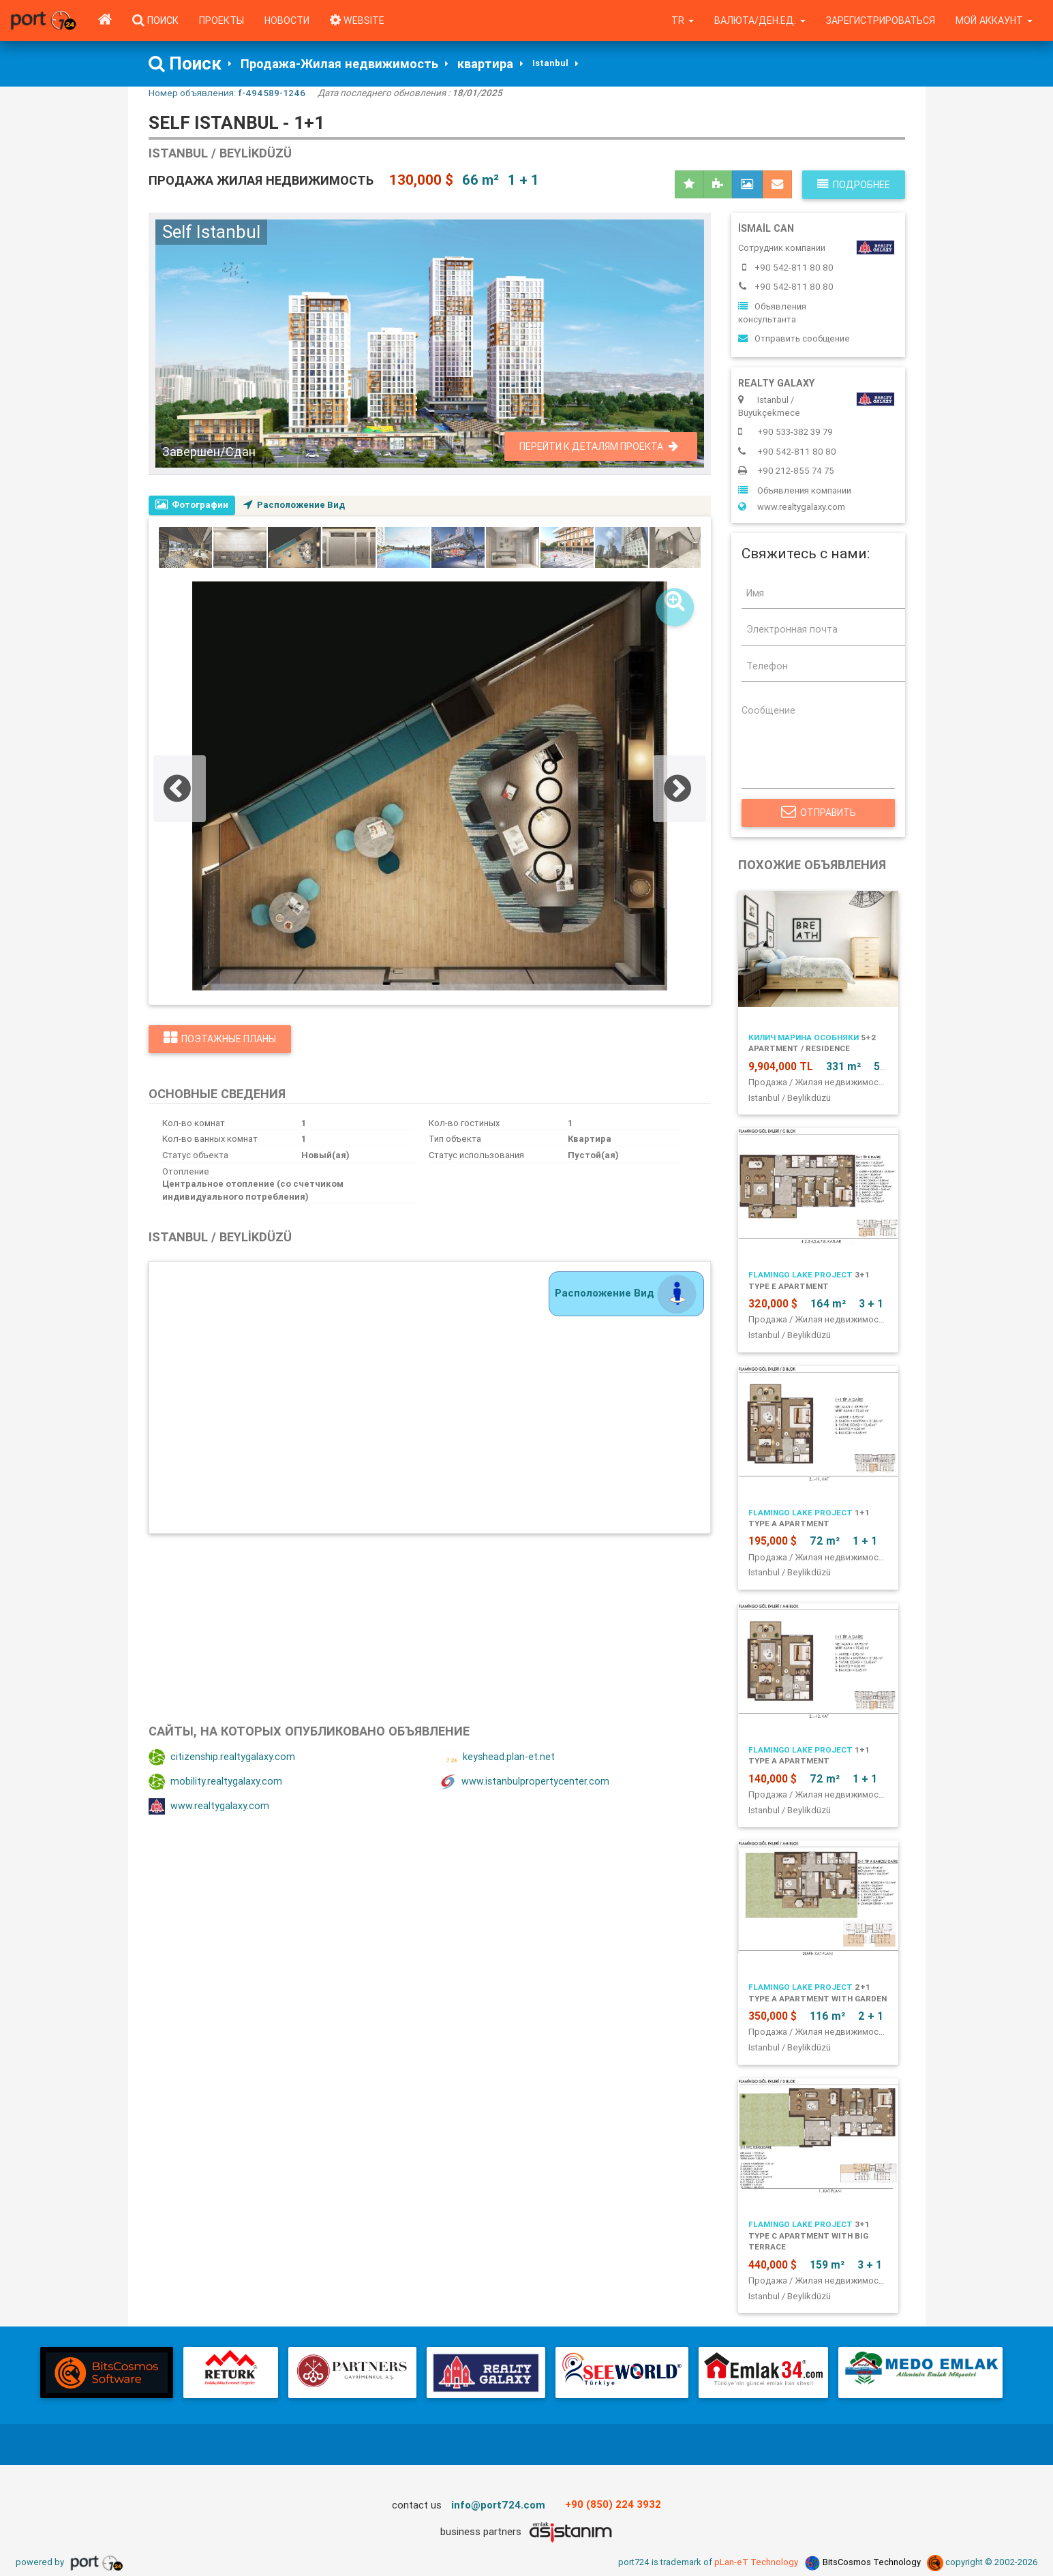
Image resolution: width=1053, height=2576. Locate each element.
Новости (286, 20)
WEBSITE (357, 20)
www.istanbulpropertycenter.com (525, 1782)
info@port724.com (498, 2504)
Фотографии (192, 505)
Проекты (221, 20)
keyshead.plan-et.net (497, 1757)
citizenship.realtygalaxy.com (222, 1757)
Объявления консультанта (772, 313)
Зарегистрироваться (880, 20)
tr (682, 20)
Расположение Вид (295, 505)
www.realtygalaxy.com (209, 1806)
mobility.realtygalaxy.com (215, 1782)
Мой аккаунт (994, 20)
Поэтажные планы (220, 1039)
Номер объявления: (227, 93)
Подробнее (853, 185)
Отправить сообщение (794, 338)
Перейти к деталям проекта (598, 446)
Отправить (817, 812)
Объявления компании (794, 490)
